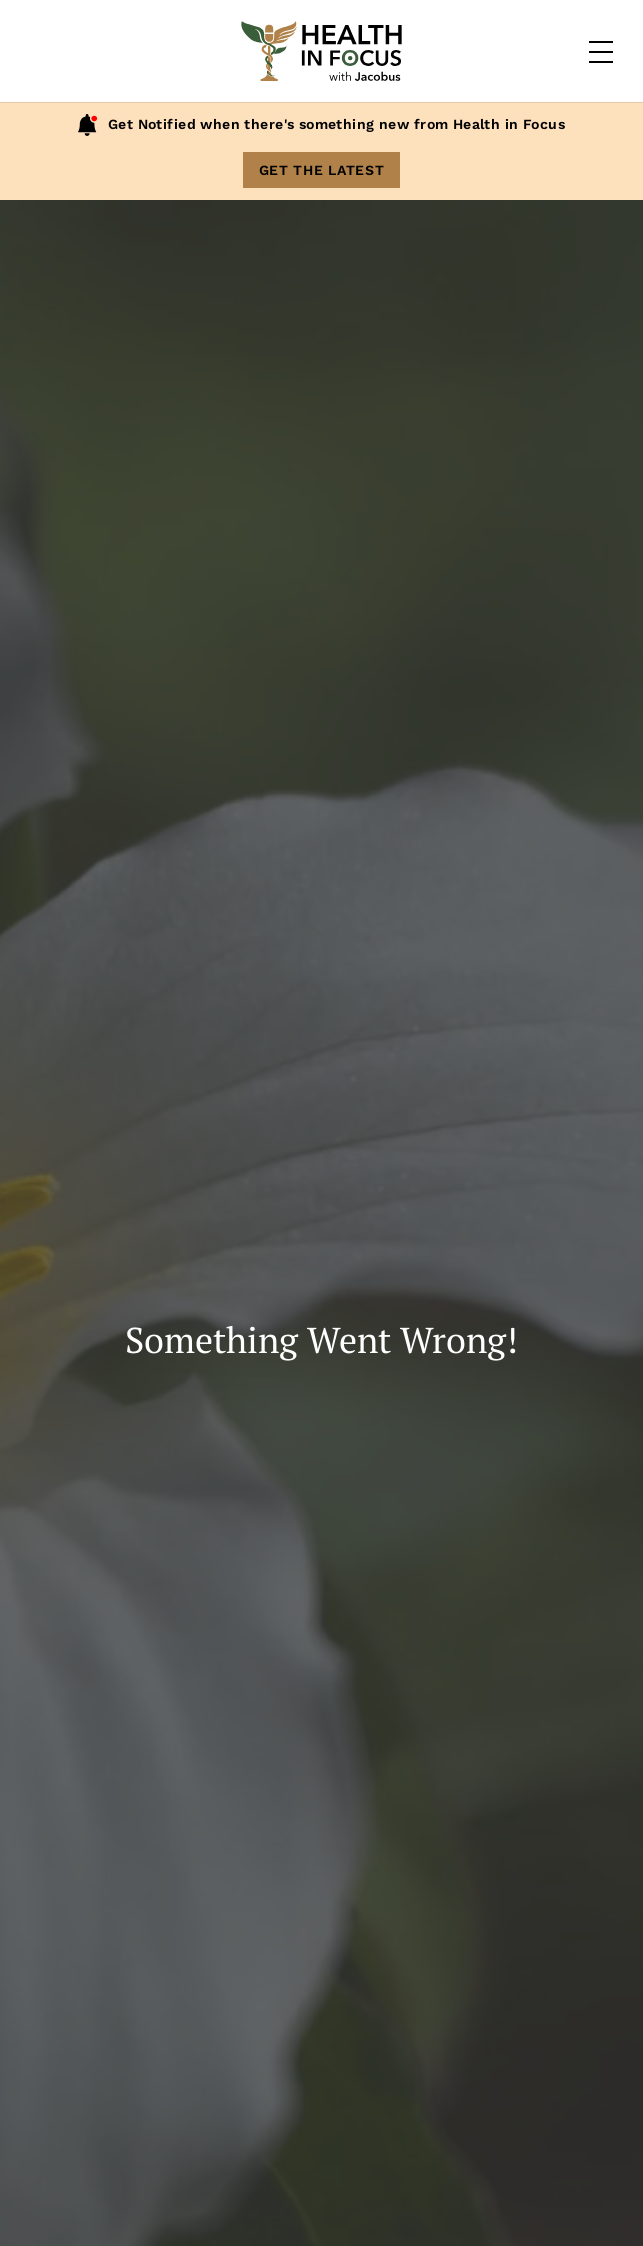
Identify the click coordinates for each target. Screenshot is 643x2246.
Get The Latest (322, 170)
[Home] (322, 51)
